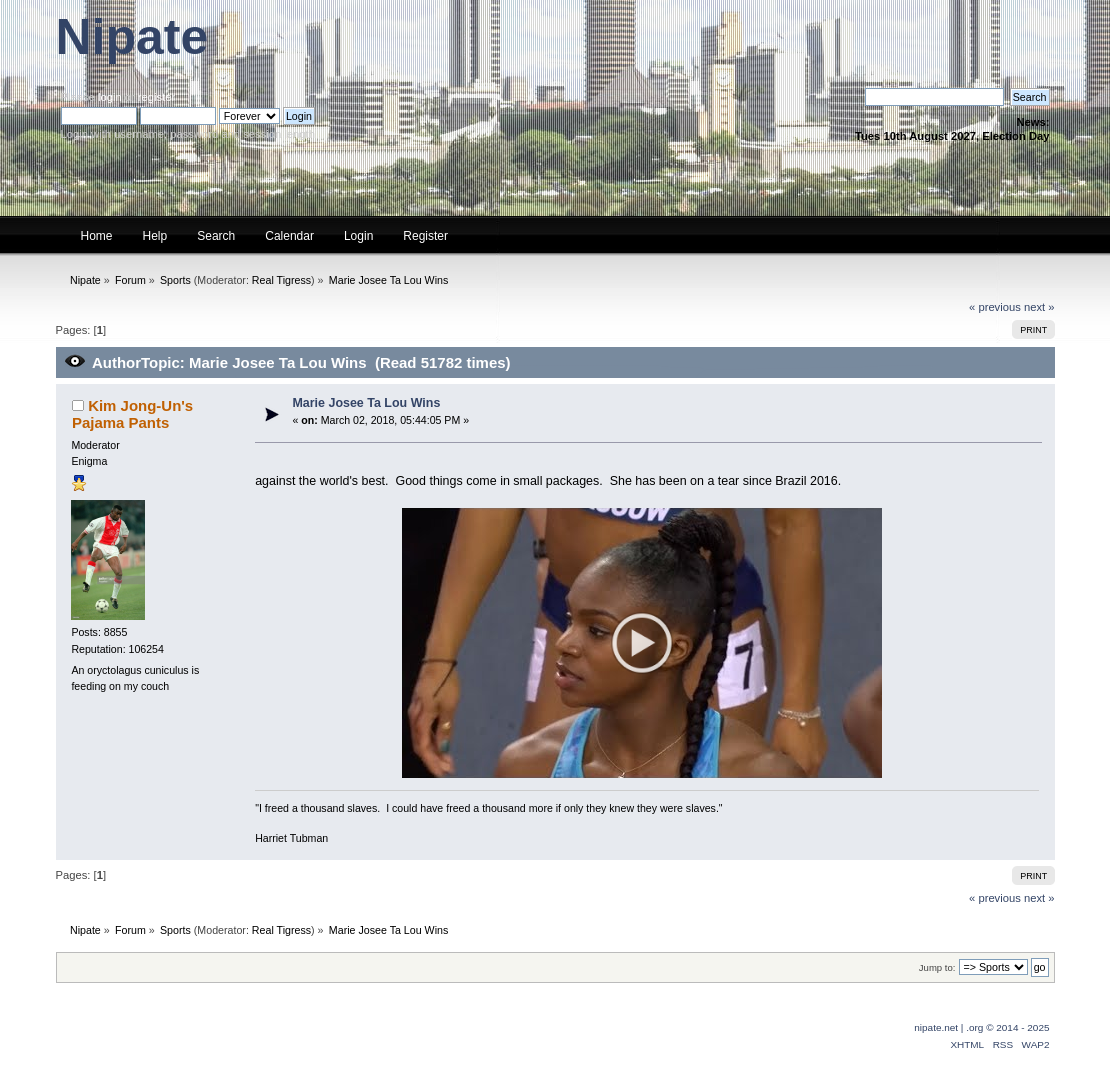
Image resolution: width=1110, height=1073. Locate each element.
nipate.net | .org (948, 1027)
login (110, 97)
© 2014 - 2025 (1017, 1027)
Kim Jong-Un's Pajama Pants (132, 413)
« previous (995, 307)
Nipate (132, 37)
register (156, 97)
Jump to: (937, 967)
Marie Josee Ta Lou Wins (366, 403)
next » (1039, 307)
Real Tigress (281, 280)
